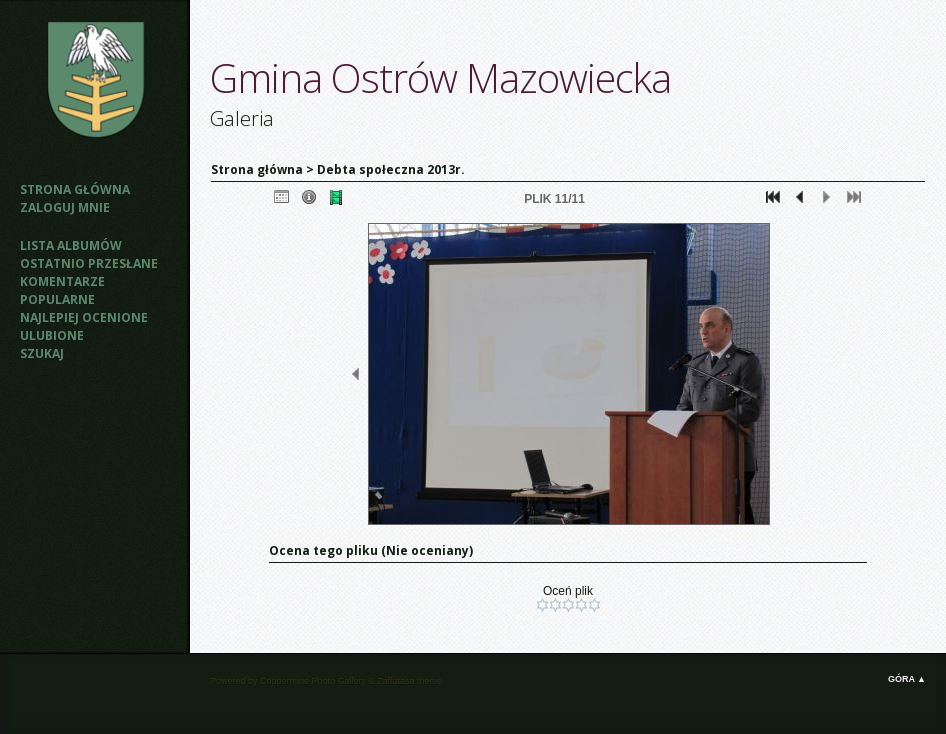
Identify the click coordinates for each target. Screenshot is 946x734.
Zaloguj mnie (65, 207)
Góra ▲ (907, 679)
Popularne (57, 299)
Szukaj (42, 353)
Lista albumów (71, 245)
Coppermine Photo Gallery (313, 681)
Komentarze (62, 281)
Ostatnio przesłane (89, 263)
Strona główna (75, 189)
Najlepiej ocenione (84, 317)
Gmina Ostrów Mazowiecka (440, 77)
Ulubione (52, 335)
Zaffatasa (395, 681)
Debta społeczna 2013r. (391, 169)
